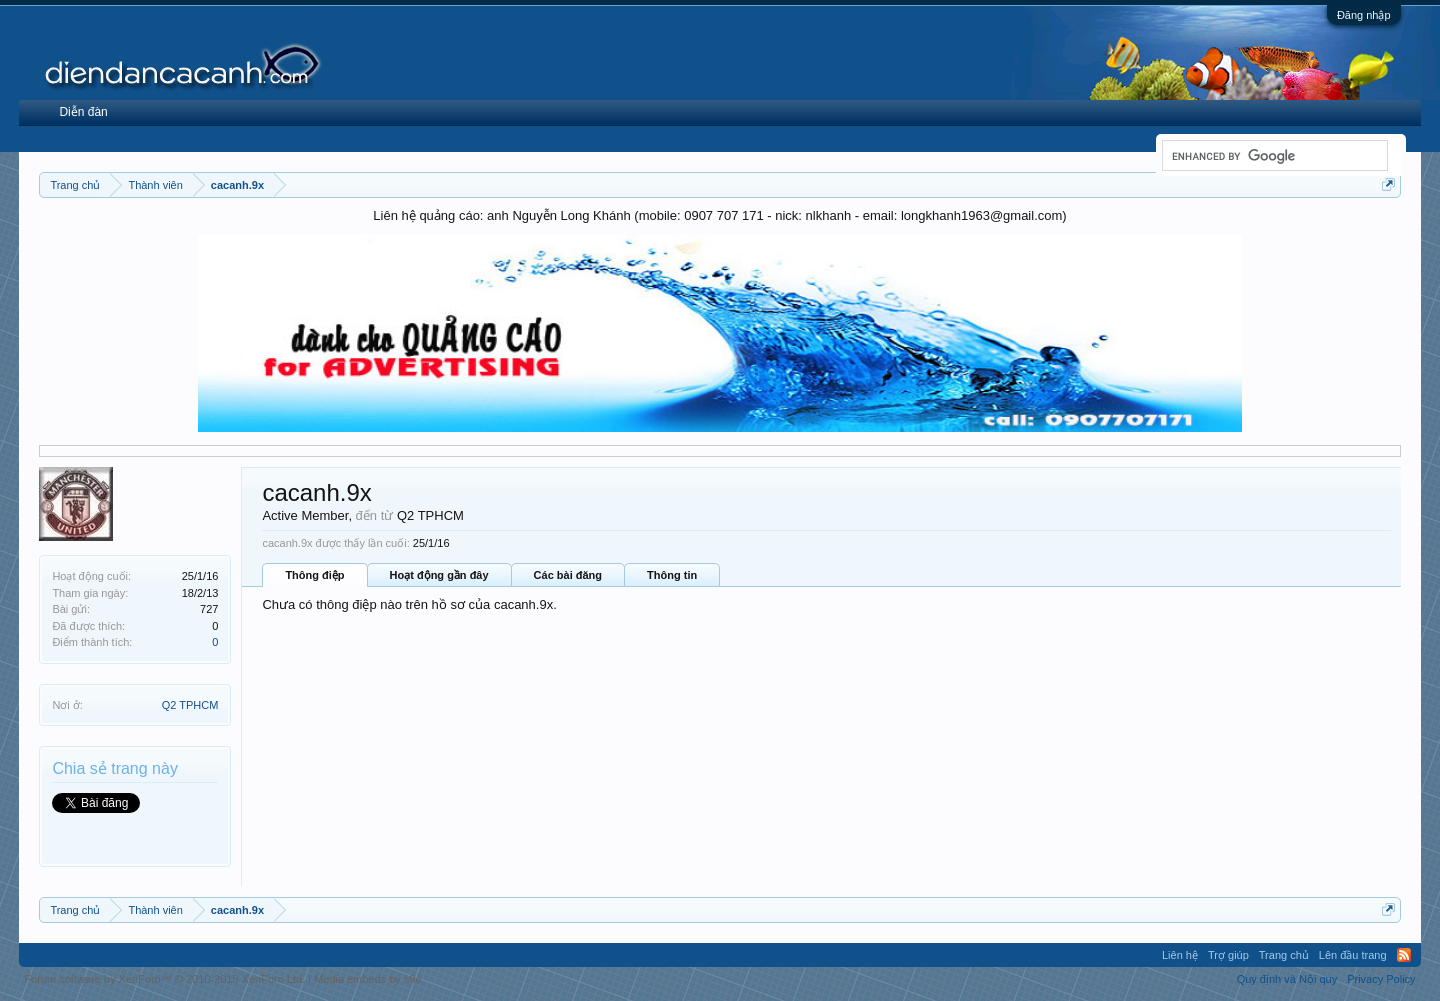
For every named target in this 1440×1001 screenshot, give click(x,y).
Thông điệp (314, 575)
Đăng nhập (1364, 15)
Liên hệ (1180, 955)
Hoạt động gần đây (439, 575)
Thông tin (672, 575)
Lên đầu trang (1353, 955)
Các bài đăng (568, 575)
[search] (1273, 156)
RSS (1404, 955)
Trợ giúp (1228, 955)
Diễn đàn (83, 112)
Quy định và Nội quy (1287, 979)
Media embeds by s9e (368, 979)
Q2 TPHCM (190, 705)
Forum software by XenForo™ (164, 979)
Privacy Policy (1381, 979)
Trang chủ (1284, 955)
